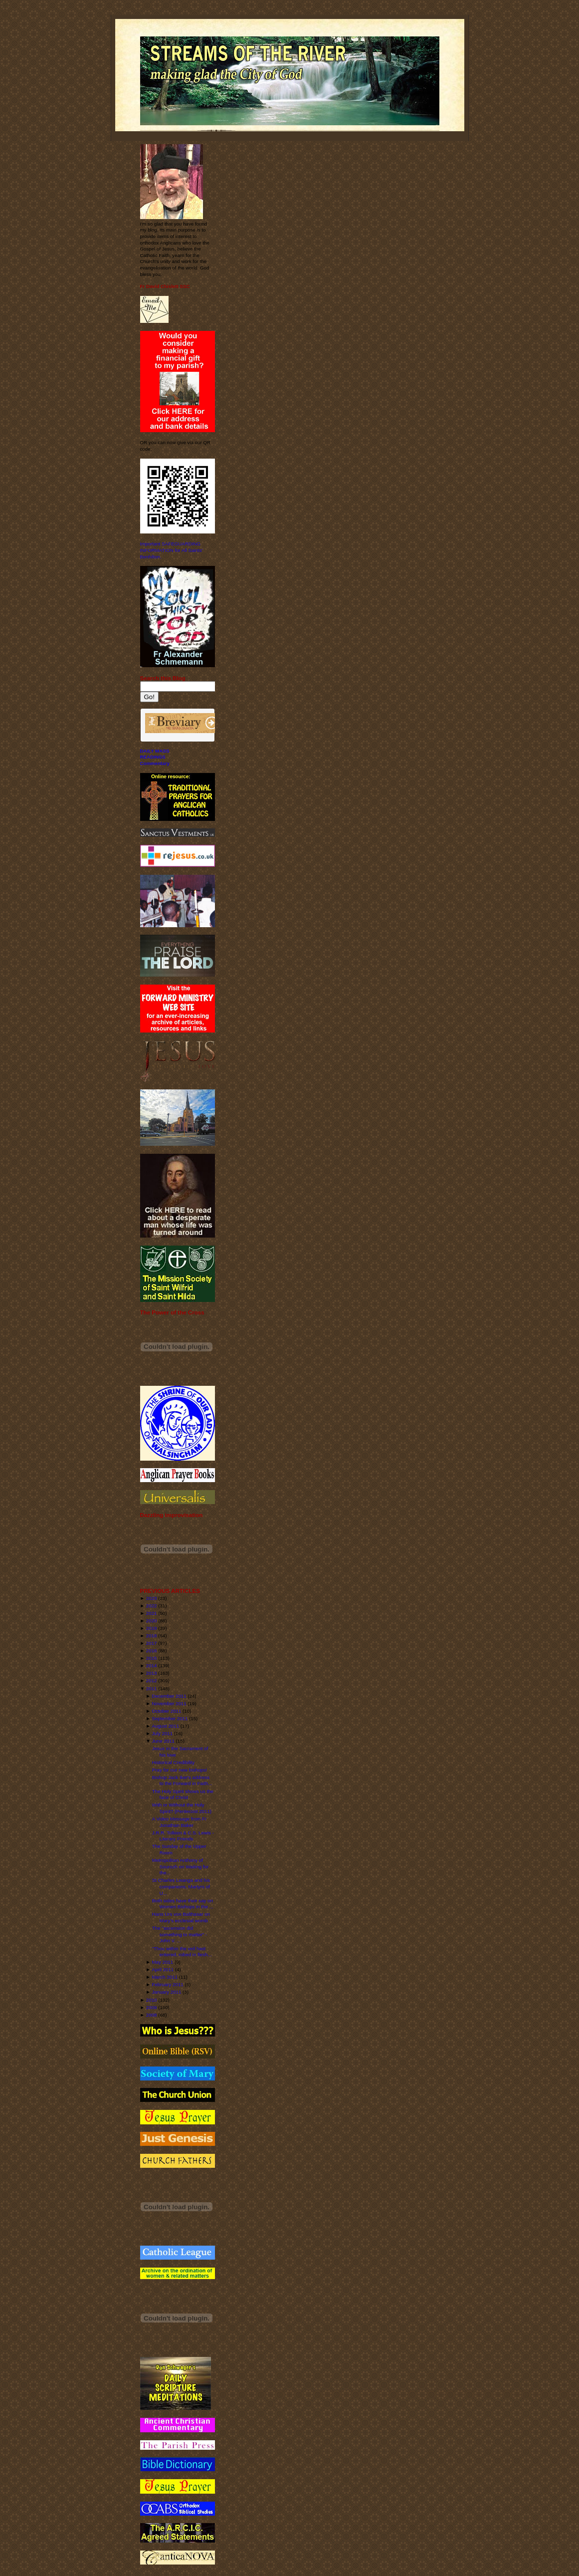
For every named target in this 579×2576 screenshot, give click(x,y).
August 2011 (166, 1726)
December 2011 (169, 1696)
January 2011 (167, 1992)
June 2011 (163, 1741)
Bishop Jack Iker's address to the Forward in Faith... (182, 1781)
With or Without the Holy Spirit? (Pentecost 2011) (181, 1808)
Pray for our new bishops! (179, 1770)
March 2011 (165, 1977)
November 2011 (169, 1703)
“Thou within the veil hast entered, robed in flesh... (182, 1952)
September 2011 (170, 1718)
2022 (151, 1605)
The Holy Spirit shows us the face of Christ (182, 1795)
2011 (151, 1688)
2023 (151, 1598)
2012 (151, 1680)
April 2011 (163, 1969)
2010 (151, 2000)
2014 (151, 1665)
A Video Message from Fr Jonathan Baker (179, 1822)
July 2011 (162, 1733)
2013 (151, 1673)
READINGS (153, 757)
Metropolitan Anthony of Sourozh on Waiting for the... (180, 1866)
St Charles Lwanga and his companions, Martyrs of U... (181, 1886)
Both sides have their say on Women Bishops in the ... (182, 1904)
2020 (151, 1620)
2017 (151, 1643)
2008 (151, 2015)
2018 (151, 1635)
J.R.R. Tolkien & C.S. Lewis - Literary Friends (183, 1836)
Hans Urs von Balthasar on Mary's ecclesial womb (181, 1917)
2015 (151, 1658)
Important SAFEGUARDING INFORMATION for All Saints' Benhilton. (171, 550)
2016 (151, 1650)
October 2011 (167, 1711)
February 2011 (168, 1984)
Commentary (155, 763)
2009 (151, 2007)
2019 (151, 1628)
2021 (151, 1613)
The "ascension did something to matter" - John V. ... (179, 1934)
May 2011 (163, 1962)
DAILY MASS (155, 751)
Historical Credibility (173, 1762)
